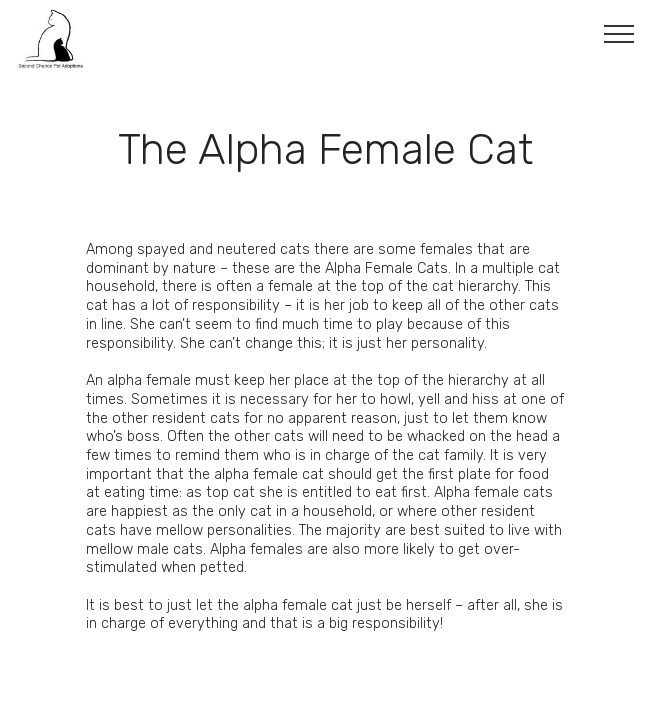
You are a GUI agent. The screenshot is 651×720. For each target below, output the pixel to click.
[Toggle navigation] (619, 33)
